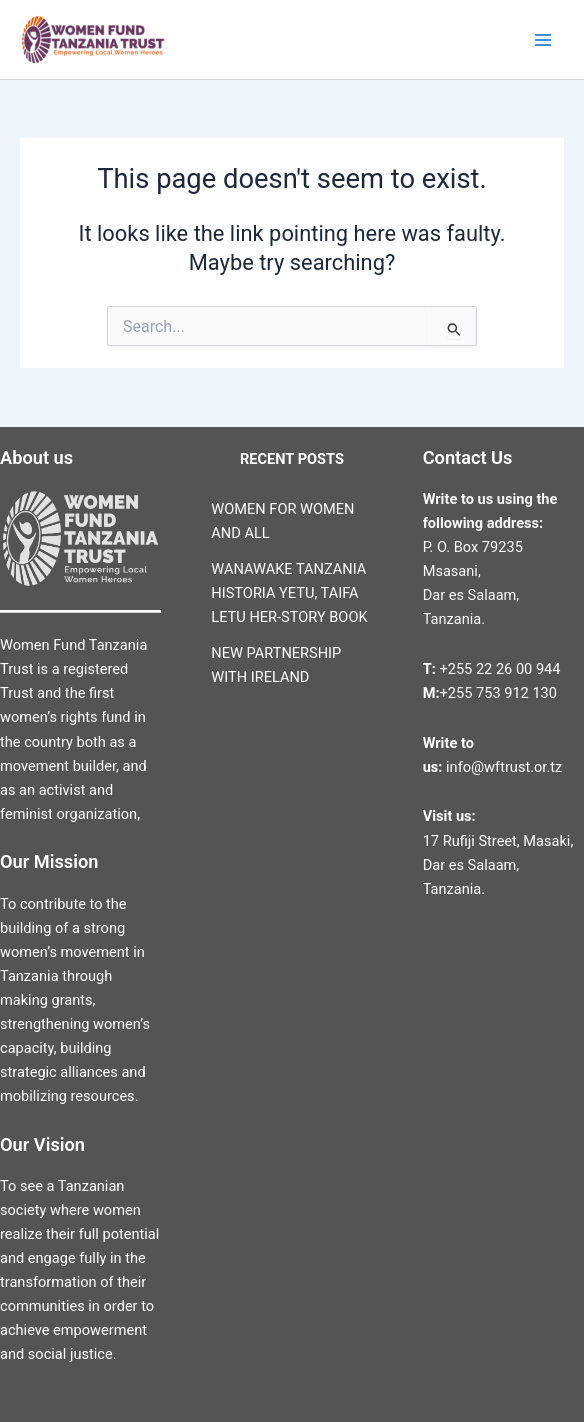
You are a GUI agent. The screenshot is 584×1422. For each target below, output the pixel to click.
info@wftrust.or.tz (502, 767)
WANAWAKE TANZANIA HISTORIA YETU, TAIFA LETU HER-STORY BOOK (289, 593)
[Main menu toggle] (543, 40)
